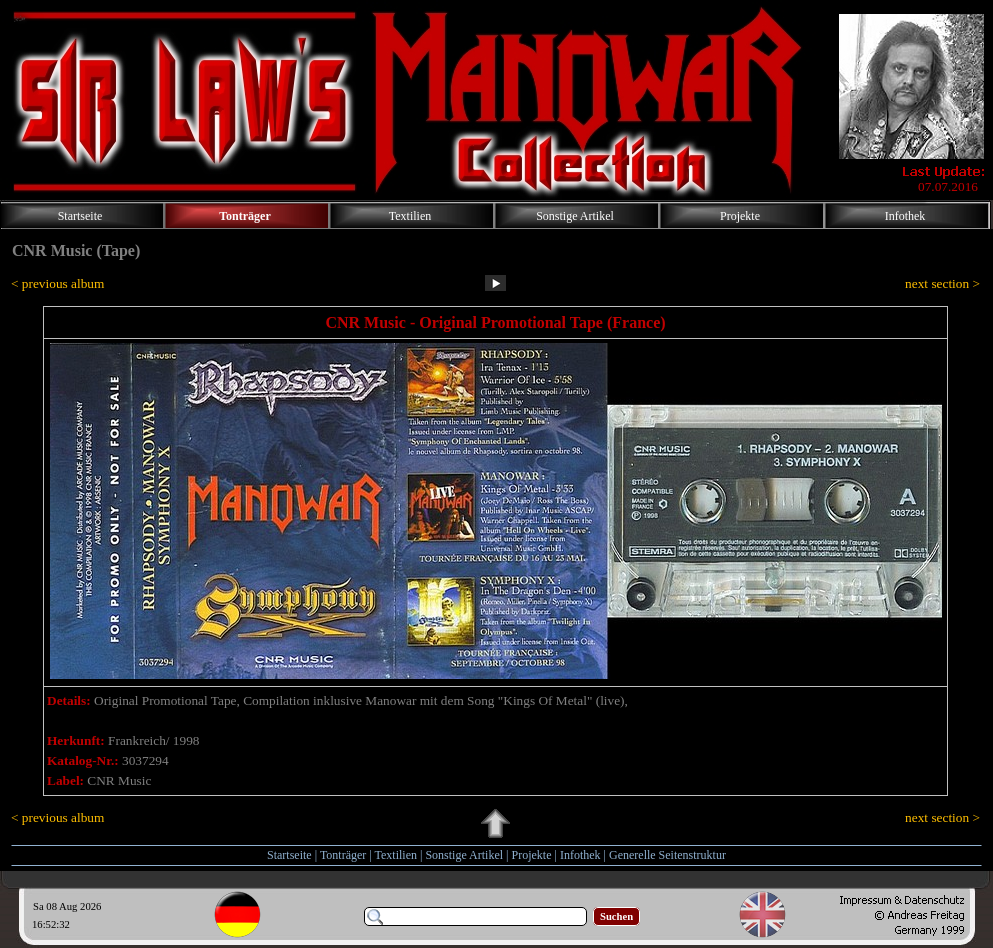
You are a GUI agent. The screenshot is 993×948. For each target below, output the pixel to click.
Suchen (616, 916)
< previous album (57, 283)
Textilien (396, 855)
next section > (942, 283)
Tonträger (343, 855)
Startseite (289, 855)
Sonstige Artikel (464, 855)
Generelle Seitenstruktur (667, 855)
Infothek (580, 855)
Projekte (532, 855)
